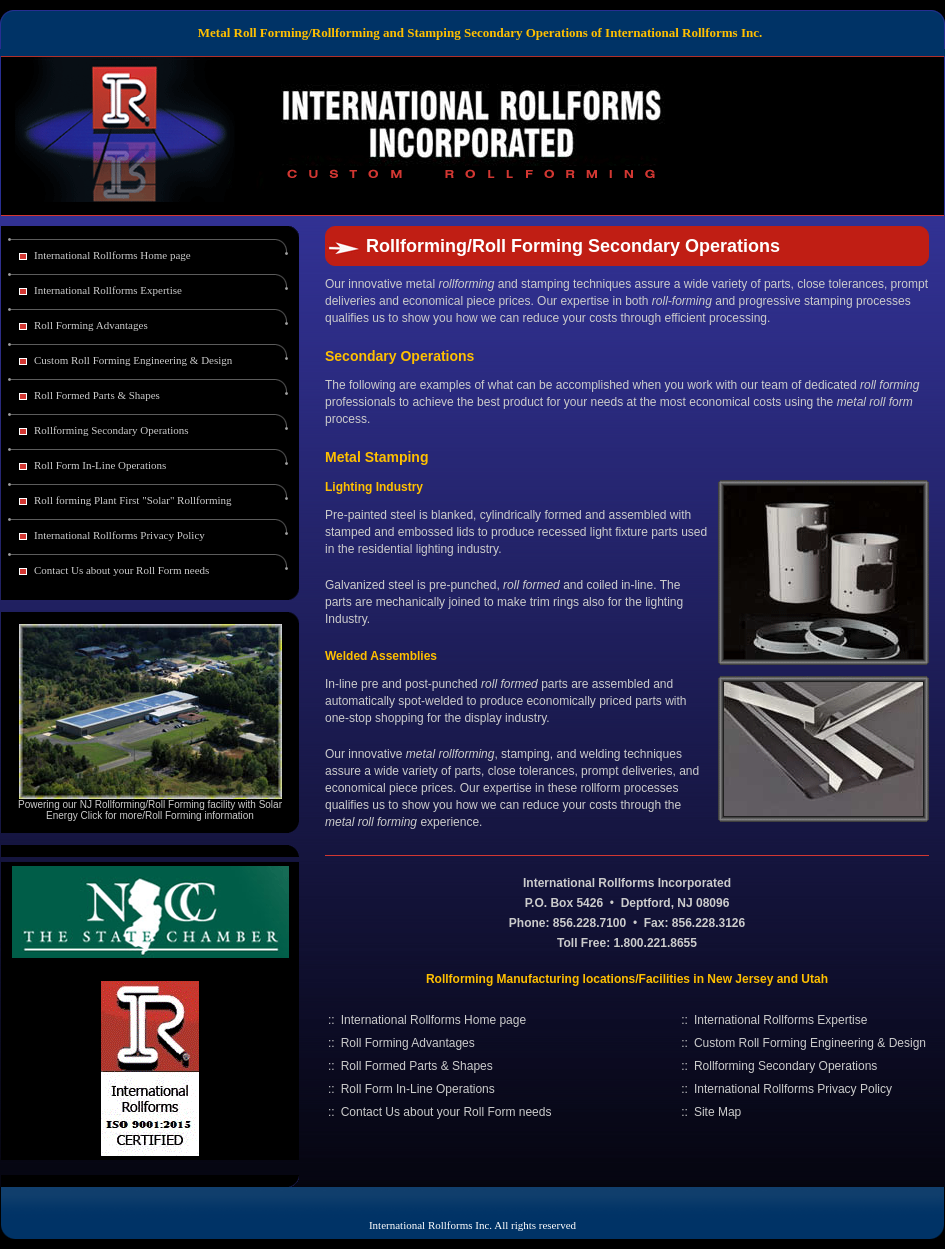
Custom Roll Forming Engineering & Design (133, 360)
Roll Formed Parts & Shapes (97, 395)
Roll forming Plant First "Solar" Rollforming (133, 500)
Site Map (717, 1112)
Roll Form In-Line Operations (100, 465)
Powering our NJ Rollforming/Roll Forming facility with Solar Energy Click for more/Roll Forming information (150, 810)
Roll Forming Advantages (91, 325)
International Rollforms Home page (112, 255)
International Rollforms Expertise (108, 290)
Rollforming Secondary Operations (111, 430)
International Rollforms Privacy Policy (119, 535)
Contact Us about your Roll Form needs (121, 570)
